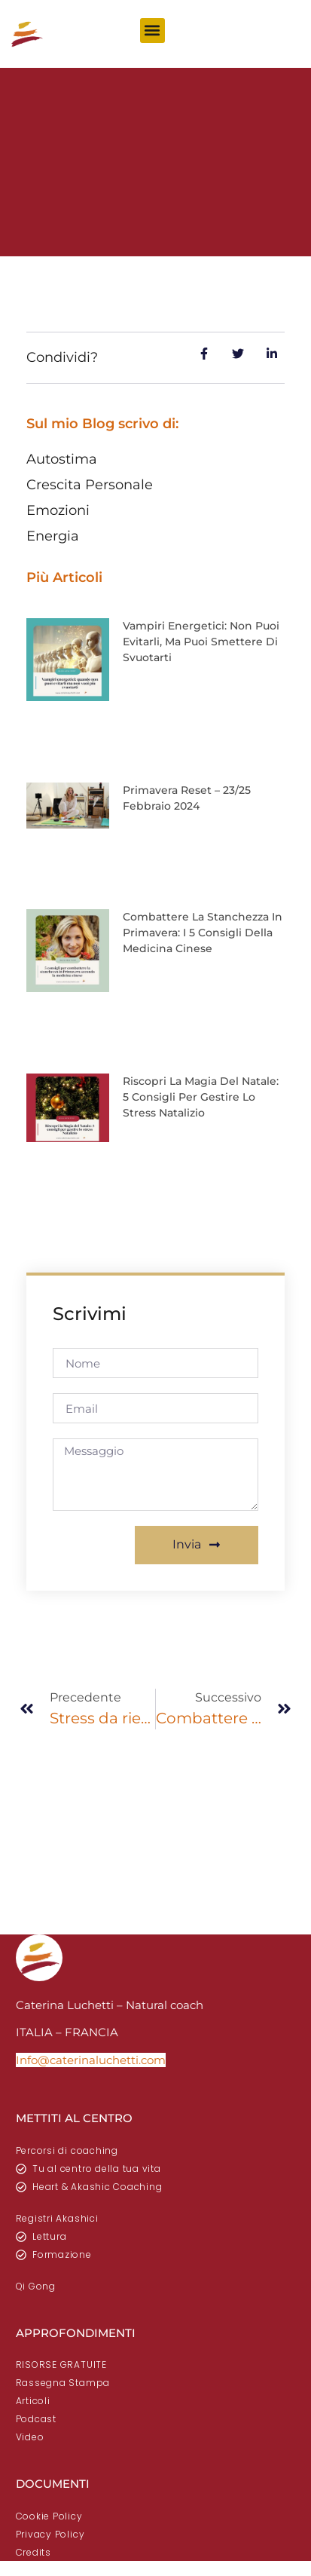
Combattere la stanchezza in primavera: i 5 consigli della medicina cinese (202, 932)
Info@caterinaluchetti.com (91, 2060)
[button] (152, 30)
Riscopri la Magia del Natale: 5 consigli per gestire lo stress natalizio (201, 1097)
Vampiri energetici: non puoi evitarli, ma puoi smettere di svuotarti (201, 641)
